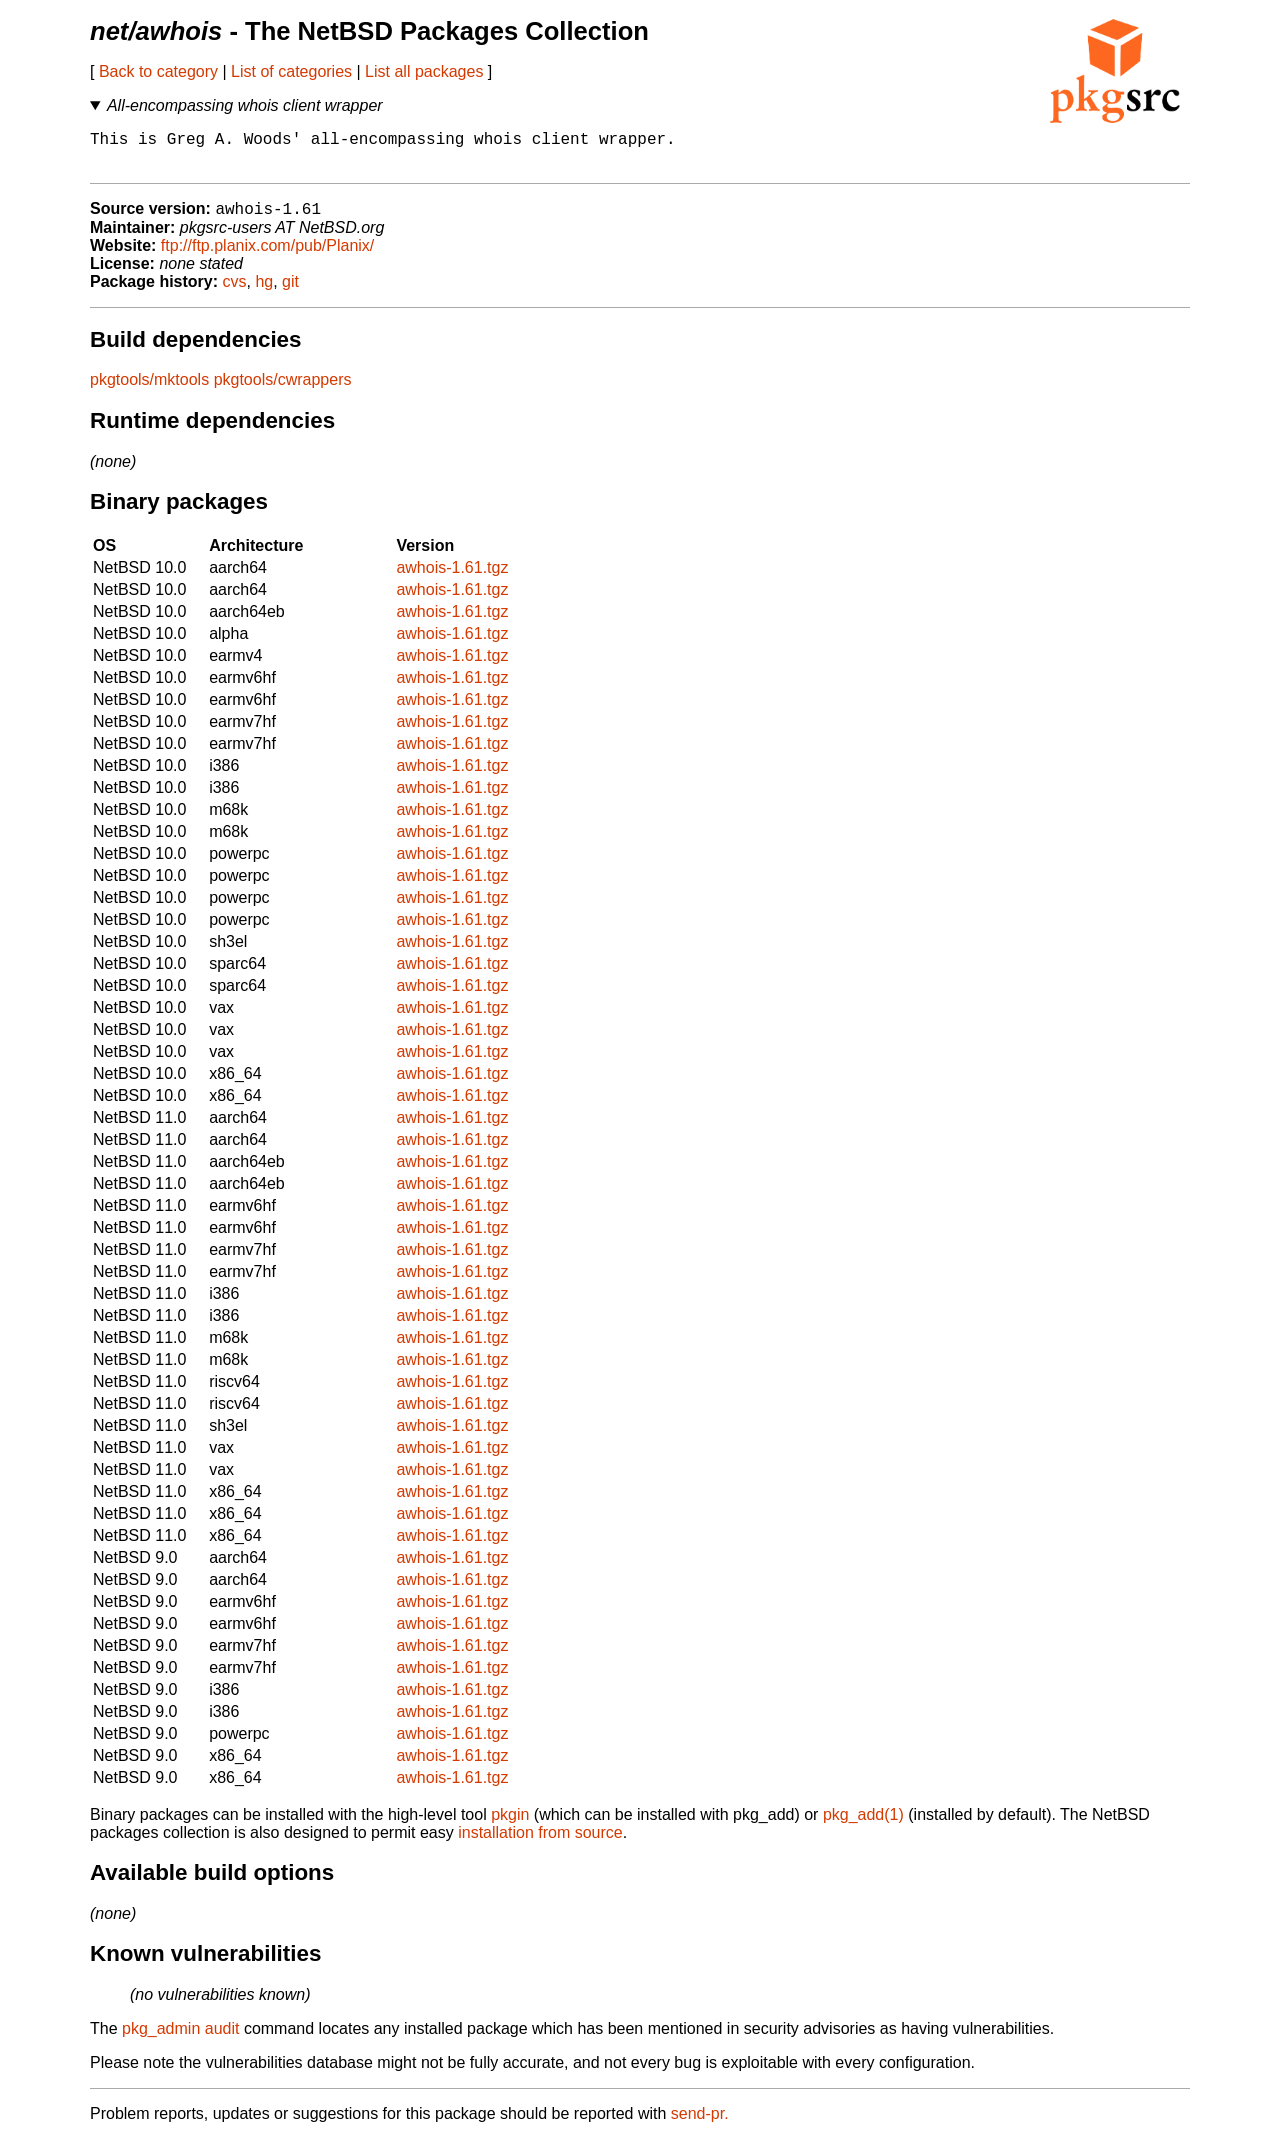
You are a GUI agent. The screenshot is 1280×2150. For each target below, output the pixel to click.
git (290, 292)
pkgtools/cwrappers (283, 390)
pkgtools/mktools (149, 390)
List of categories (291, 71)
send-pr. (700, 2124)
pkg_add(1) (863, 1825)
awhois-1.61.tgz (452, 578)
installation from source (540, 1843)
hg (264, 292)
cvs (235, 292)
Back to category (158, 71)
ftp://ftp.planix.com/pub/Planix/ (267, 256)
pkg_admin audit (180, 2039)
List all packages (424, 71)
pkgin (510, 1825)
